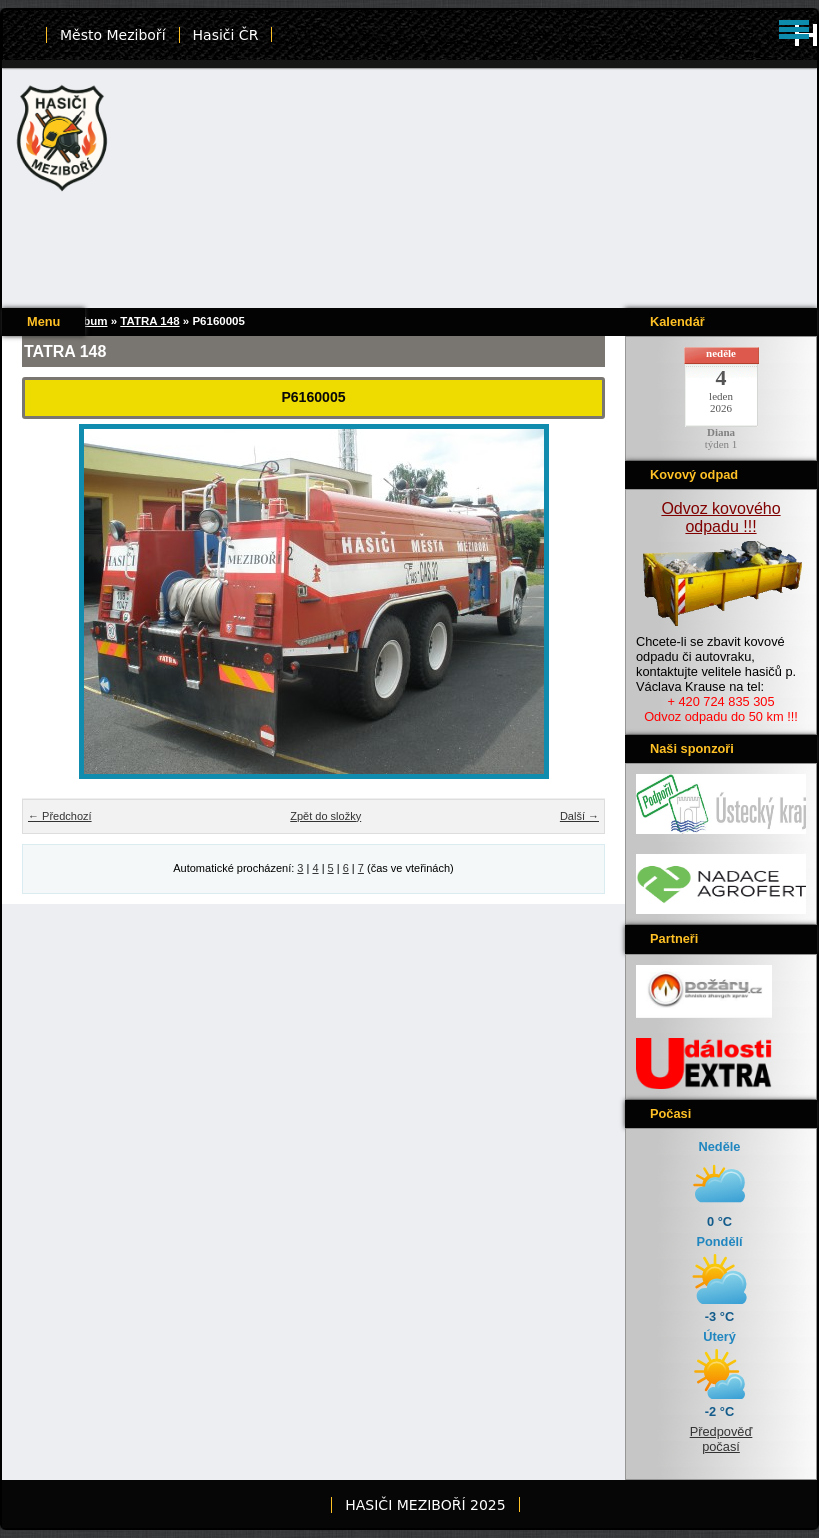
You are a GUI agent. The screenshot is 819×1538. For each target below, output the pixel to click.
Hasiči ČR (226, 35)
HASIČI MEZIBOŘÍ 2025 (425, 1505)
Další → (579, 816)
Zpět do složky (325, 816)
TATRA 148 (149, 321)
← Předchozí (60, 816)
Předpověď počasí (721, 1439)
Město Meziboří (113, 35)
